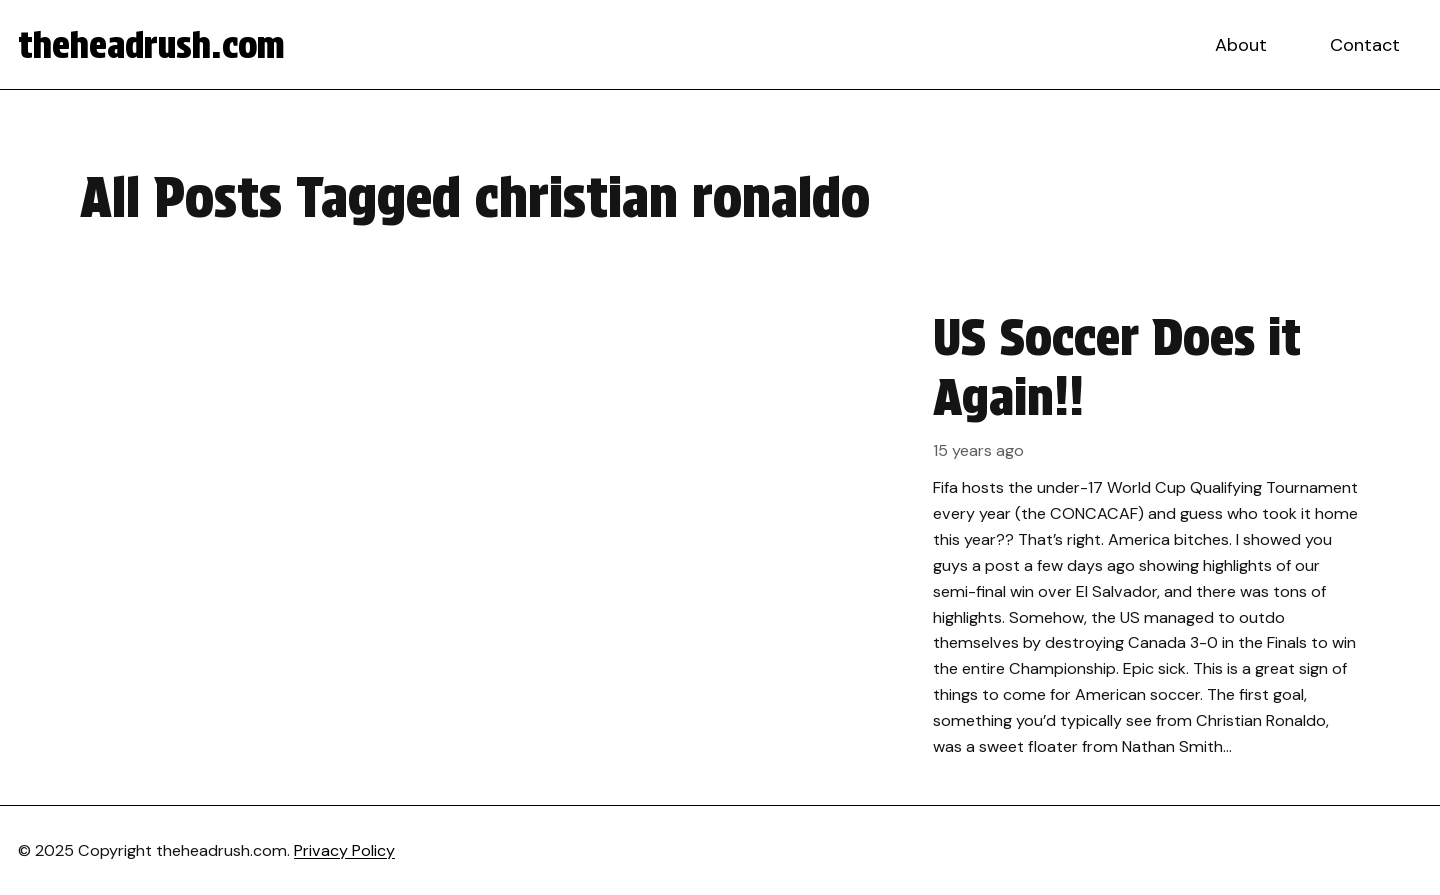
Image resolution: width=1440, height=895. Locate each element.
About (1241, 45)
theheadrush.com (151, 45)
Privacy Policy (344, 850)
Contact (1365, 45)
